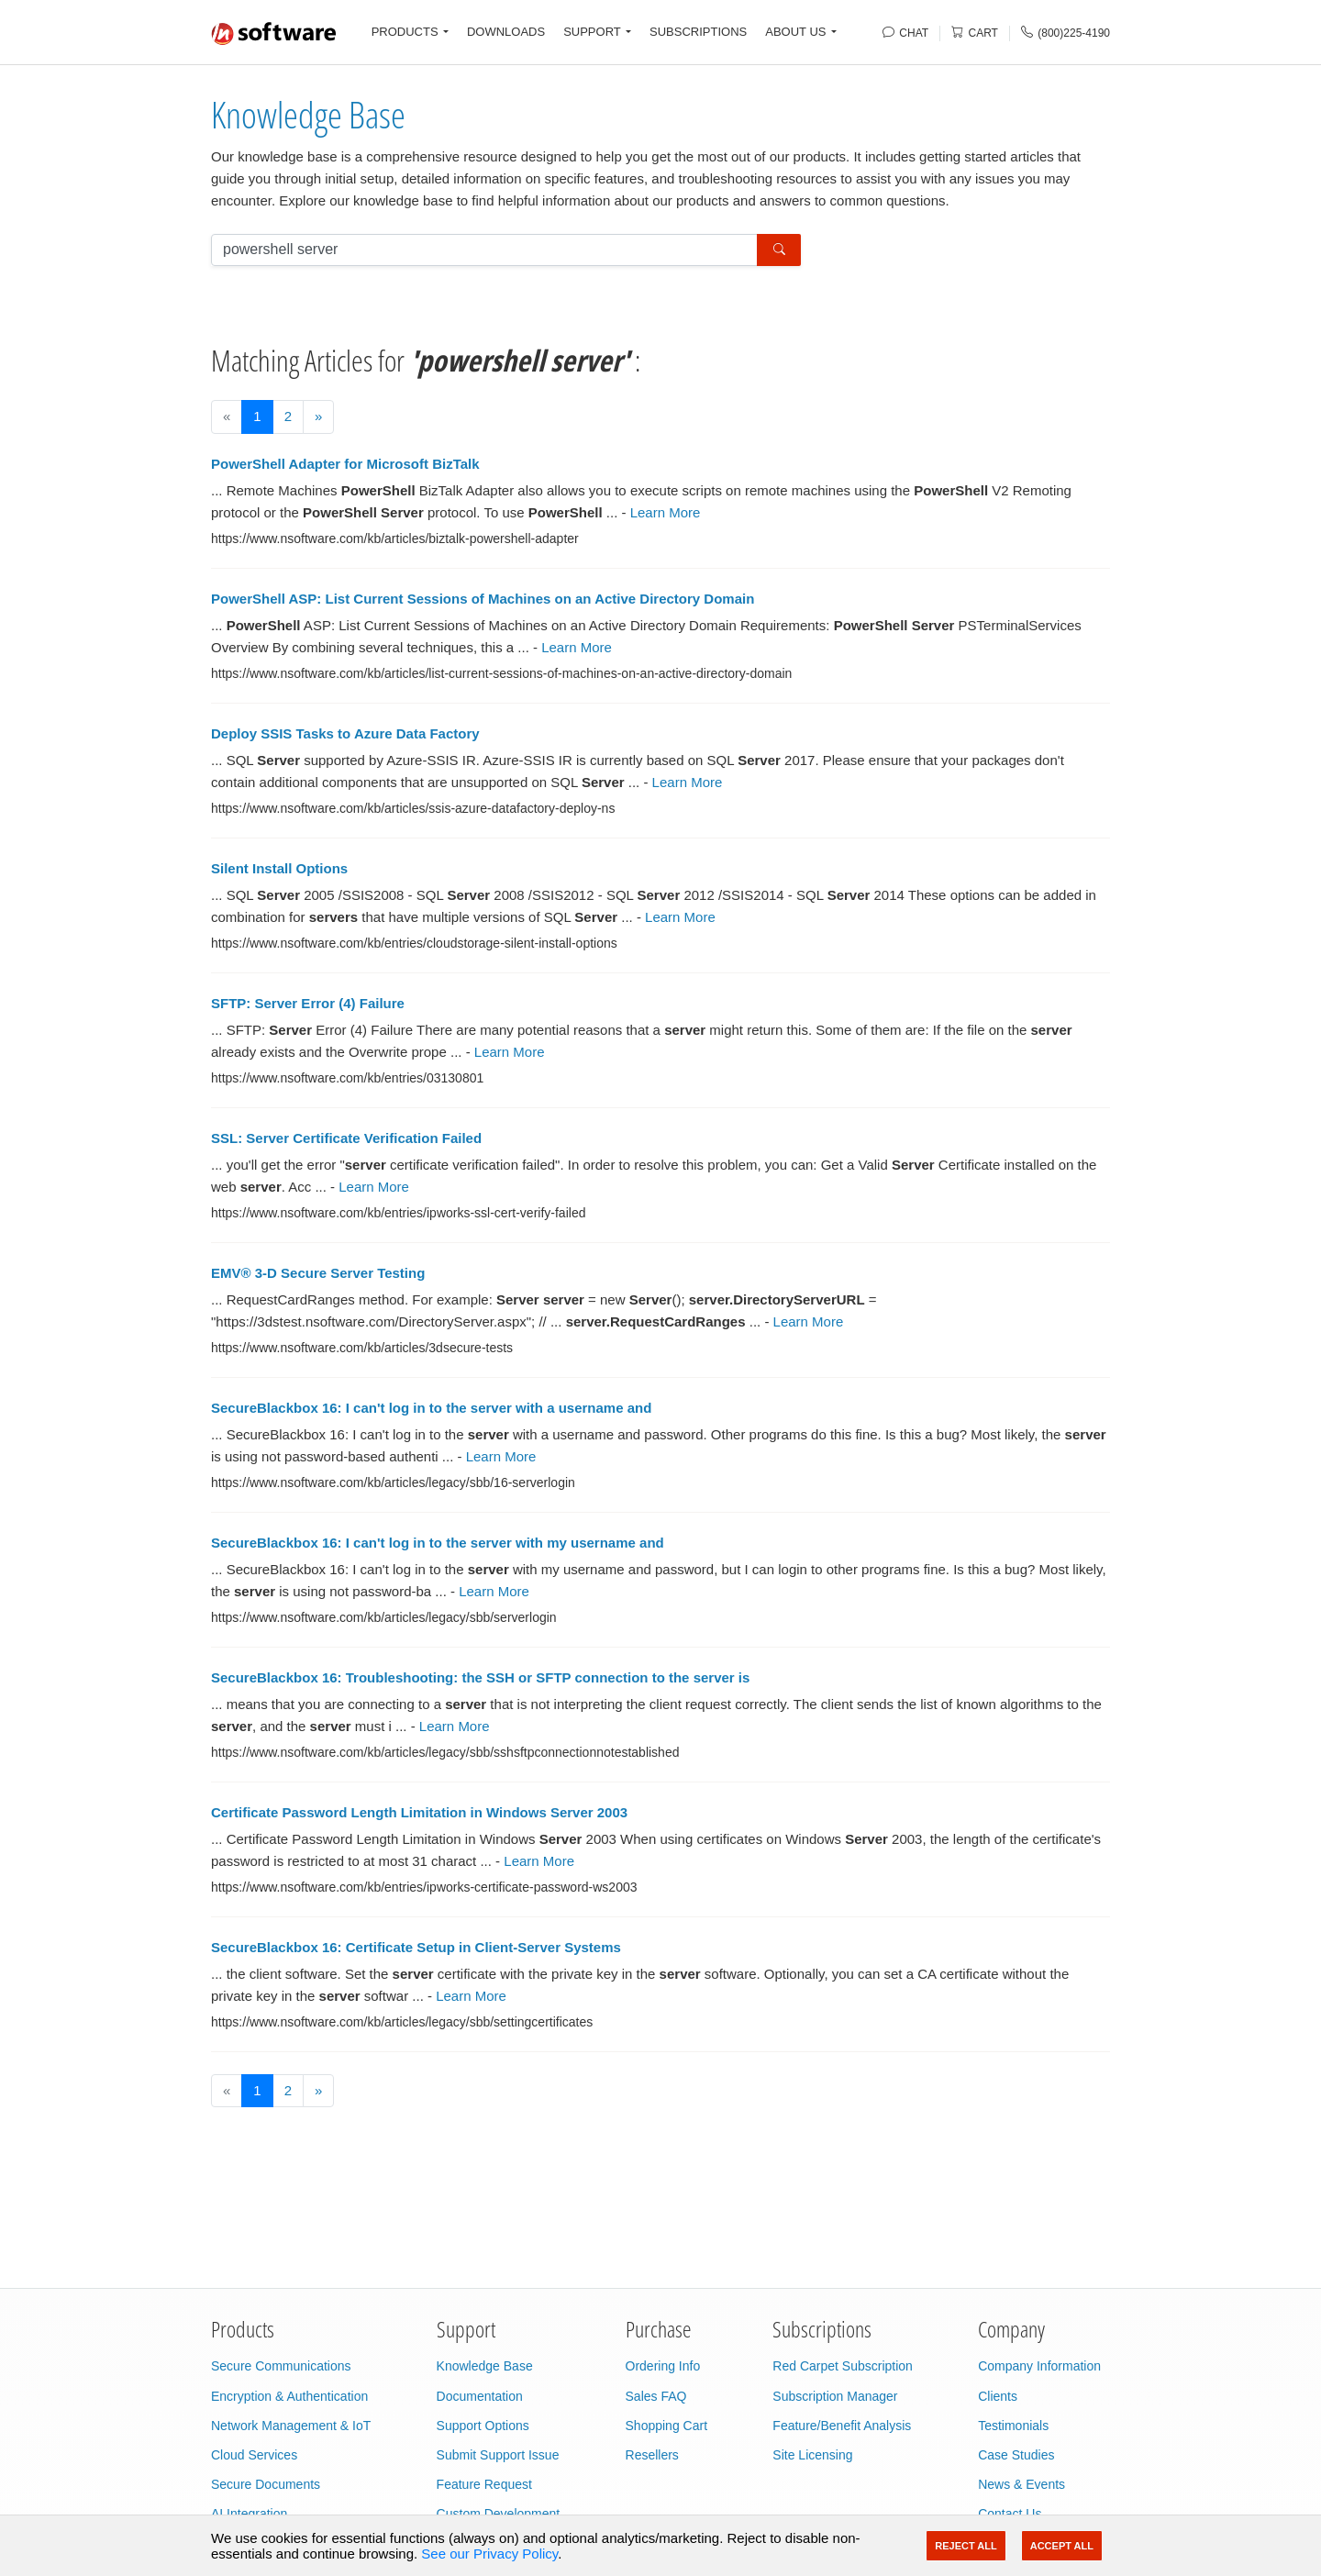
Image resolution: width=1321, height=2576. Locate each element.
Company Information (1039, 2366)
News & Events (1021, 2484)
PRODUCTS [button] (405, 32)
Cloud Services (254, 2455)
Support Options (483, 2425)
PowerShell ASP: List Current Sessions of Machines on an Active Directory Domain (482, 598)
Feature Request (484, 2484)
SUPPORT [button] (592, 32)
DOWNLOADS (506, 32)
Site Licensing (812, 2455)
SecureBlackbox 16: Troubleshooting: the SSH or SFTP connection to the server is (480, 1677)
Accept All (1061, 2545)
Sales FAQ (656, 2396)
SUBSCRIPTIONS (698, 32)
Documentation (480, 2396)
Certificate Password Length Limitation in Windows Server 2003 (419, 1812)
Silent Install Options (279, 868)
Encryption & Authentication (289, 2396)
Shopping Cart (667, 2425)
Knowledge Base (308, 114)
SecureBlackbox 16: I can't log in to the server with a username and (431, 1408)
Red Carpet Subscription (842, 2366)
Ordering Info (663, 2366)
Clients (997, 2396)
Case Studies (1016, 2455)
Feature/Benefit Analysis (841, 2425)
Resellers (652, 2455)
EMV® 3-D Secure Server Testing (318, 1273)
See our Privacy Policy (489, 2553)
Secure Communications (281, 2366)
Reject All (965, 2545)
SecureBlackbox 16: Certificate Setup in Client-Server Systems (416, 1947)
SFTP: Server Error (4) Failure (308, 1003)
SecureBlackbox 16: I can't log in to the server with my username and (437, 1542)
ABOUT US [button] (795, 32)
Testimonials (1013, 2425)
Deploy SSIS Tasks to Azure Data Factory (345, 733)
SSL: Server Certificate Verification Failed (346, 1138)
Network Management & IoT (291, 2425)
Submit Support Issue (498, 2455)
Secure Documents (265, 2484)
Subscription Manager (834, 2396)
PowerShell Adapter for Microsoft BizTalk (345, 464)
